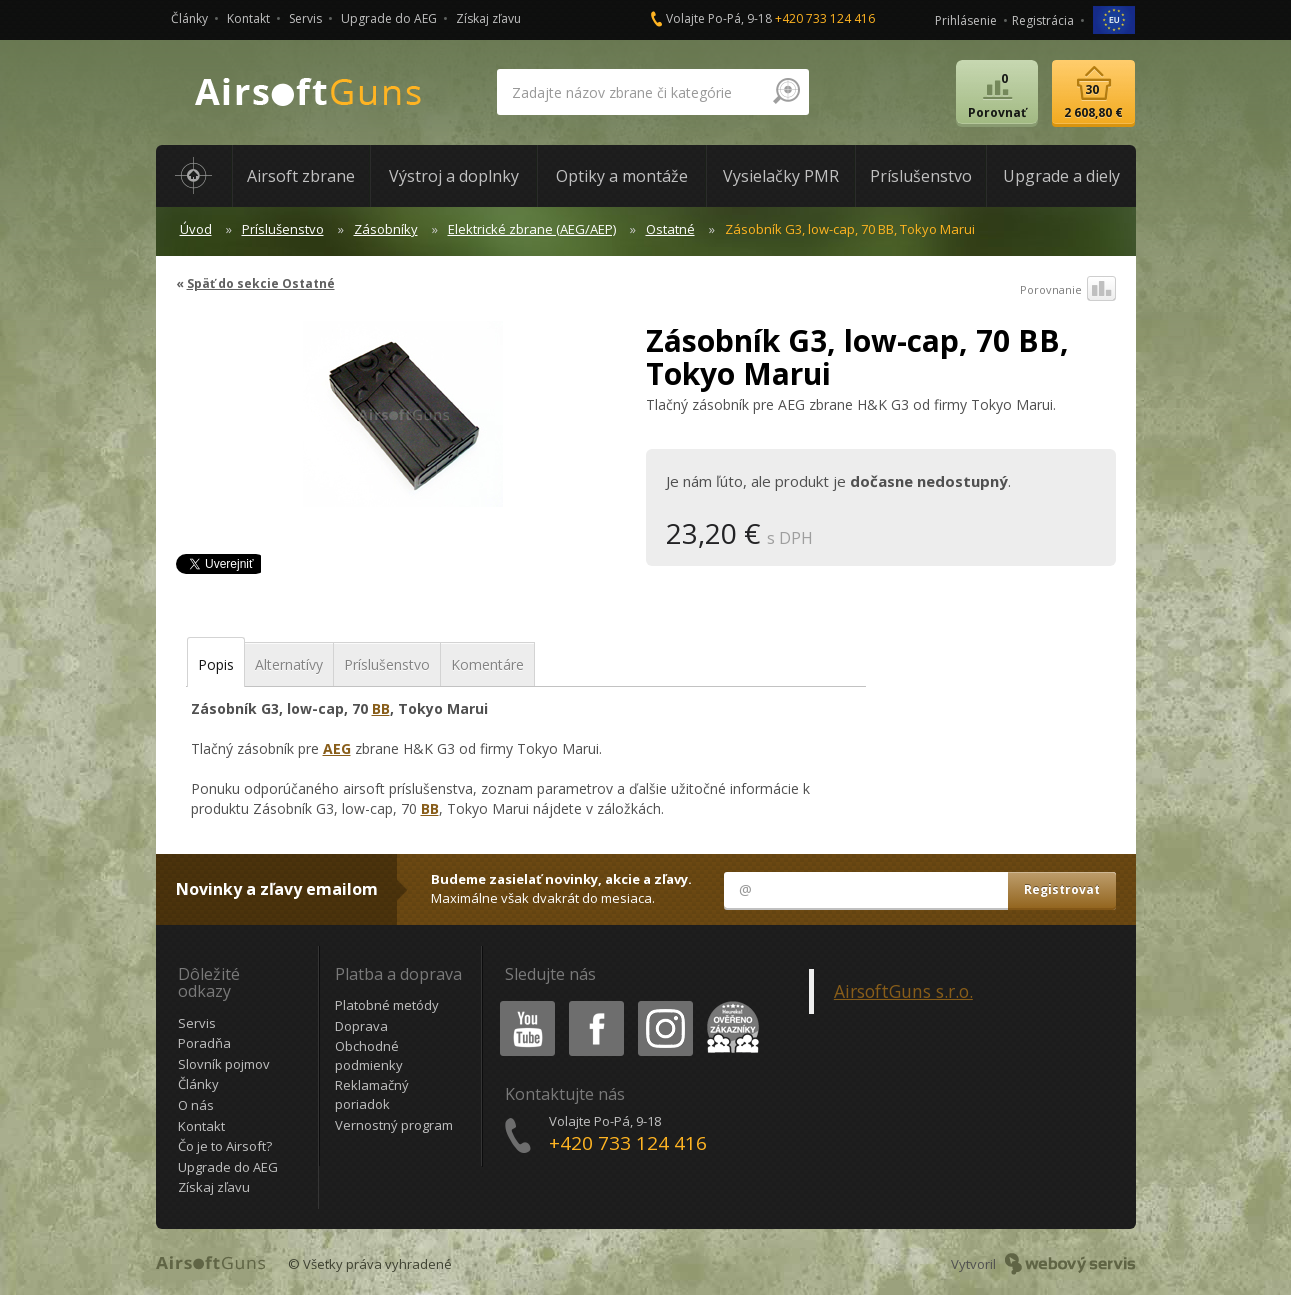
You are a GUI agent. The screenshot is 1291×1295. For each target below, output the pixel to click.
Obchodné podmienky (369, 1055)
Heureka (729, 1004)
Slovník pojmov (224, 1064)
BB (381, 708)
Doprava (361, 1026)
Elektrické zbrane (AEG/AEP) (532, 229)
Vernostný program (394, 1125)
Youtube (521, 1004)
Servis (305, 18)
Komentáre (487, 664)
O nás (196, 1105)
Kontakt (248, 18)
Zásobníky (386, 229)
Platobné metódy (387, 1005)
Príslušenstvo (283, 229)
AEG (337, 748)
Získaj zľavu (488, 18)
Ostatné (670, 229)
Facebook (594, 1004)
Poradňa (204, 1043)
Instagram (664, 1004)
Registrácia (1043, 20)
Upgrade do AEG (389, 18)
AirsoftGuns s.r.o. (903, 991)
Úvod (196, 229)
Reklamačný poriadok (372, 1094)
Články (189, 18)
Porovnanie (1068, 290)
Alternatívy (289, 664)
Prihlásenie (966, 20)
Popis (216, 664)
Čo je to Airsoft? (225, 1146)
